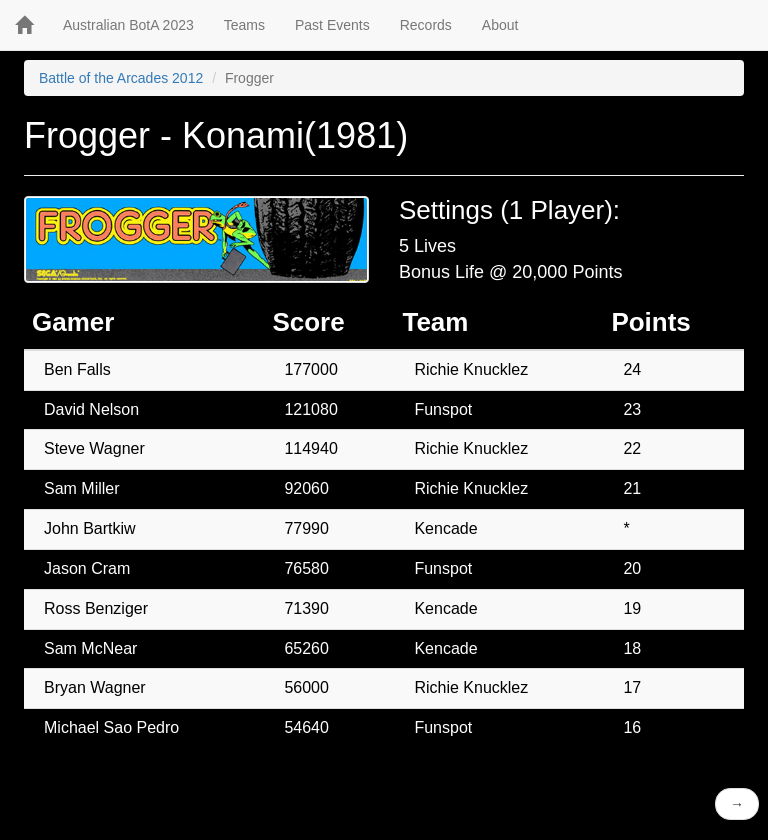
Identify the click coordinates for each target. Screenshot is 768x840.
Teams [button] (244, 25)
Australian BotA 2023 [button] (128, 25)
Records (426, 25)
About (500, 25)
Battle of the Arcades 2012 (121, 78)
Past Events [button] (332, 25)
